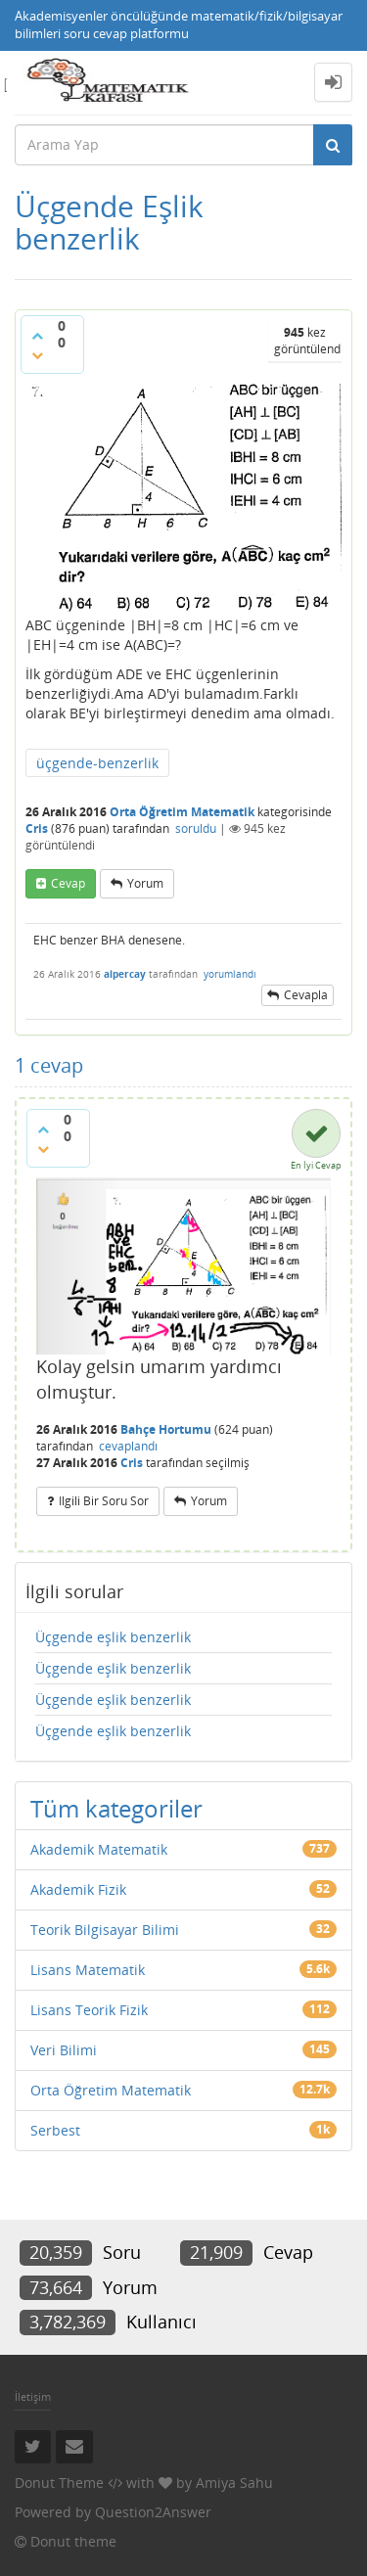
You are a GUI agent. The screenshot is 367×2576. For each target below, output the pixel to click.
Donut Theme (59, 2482)
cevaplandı (128, 1446)
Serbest (55, 2130)
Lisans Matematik (87, 1969)
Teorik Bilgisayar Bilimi (104, 1929)
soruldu (195, 828)
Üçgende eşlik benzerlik (113, 1637)
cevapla (306, 995)
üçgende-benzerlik (97, 763)
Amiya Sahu (234, 2482)
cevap (68, 883)
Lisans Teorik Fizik (89, 2010)
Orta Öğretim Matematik (182, 812)
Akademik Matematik (98, 1849)
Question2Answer (153, 2512)
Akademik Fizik (78, 1889)
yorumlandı (230, 974)
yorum (145, 883)
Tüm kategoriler (116, 1808)
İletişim (33, 2396)
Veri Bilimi (63, 2050)
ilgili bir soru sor (104, 1501)
